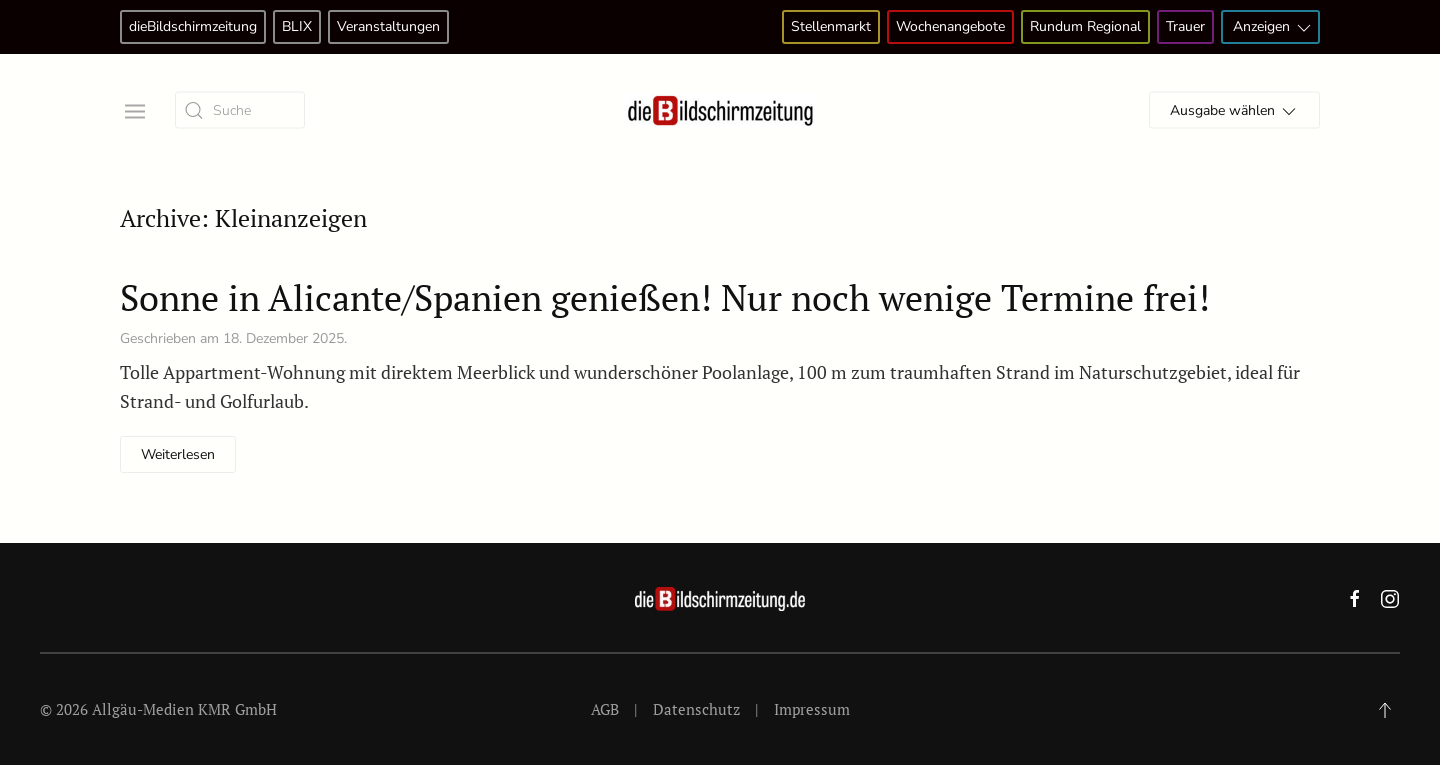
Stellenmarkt (831, 26)
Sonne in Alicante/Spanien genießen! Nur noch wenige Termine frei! (665, 297)
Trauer (1185, 26)
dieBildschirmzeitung (193, 26)
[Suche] (240, 110)
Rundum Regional (1085, 26)
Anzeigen (1273, 27)
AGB (605, 709)
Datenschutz (696, 709)
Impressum (812, 709)
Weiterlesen (178, 454)
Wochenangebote (950, 26)
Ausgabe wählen (1234, 111)
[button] (132, 109)
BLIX (297, 26)
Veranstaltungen (388, 26)
